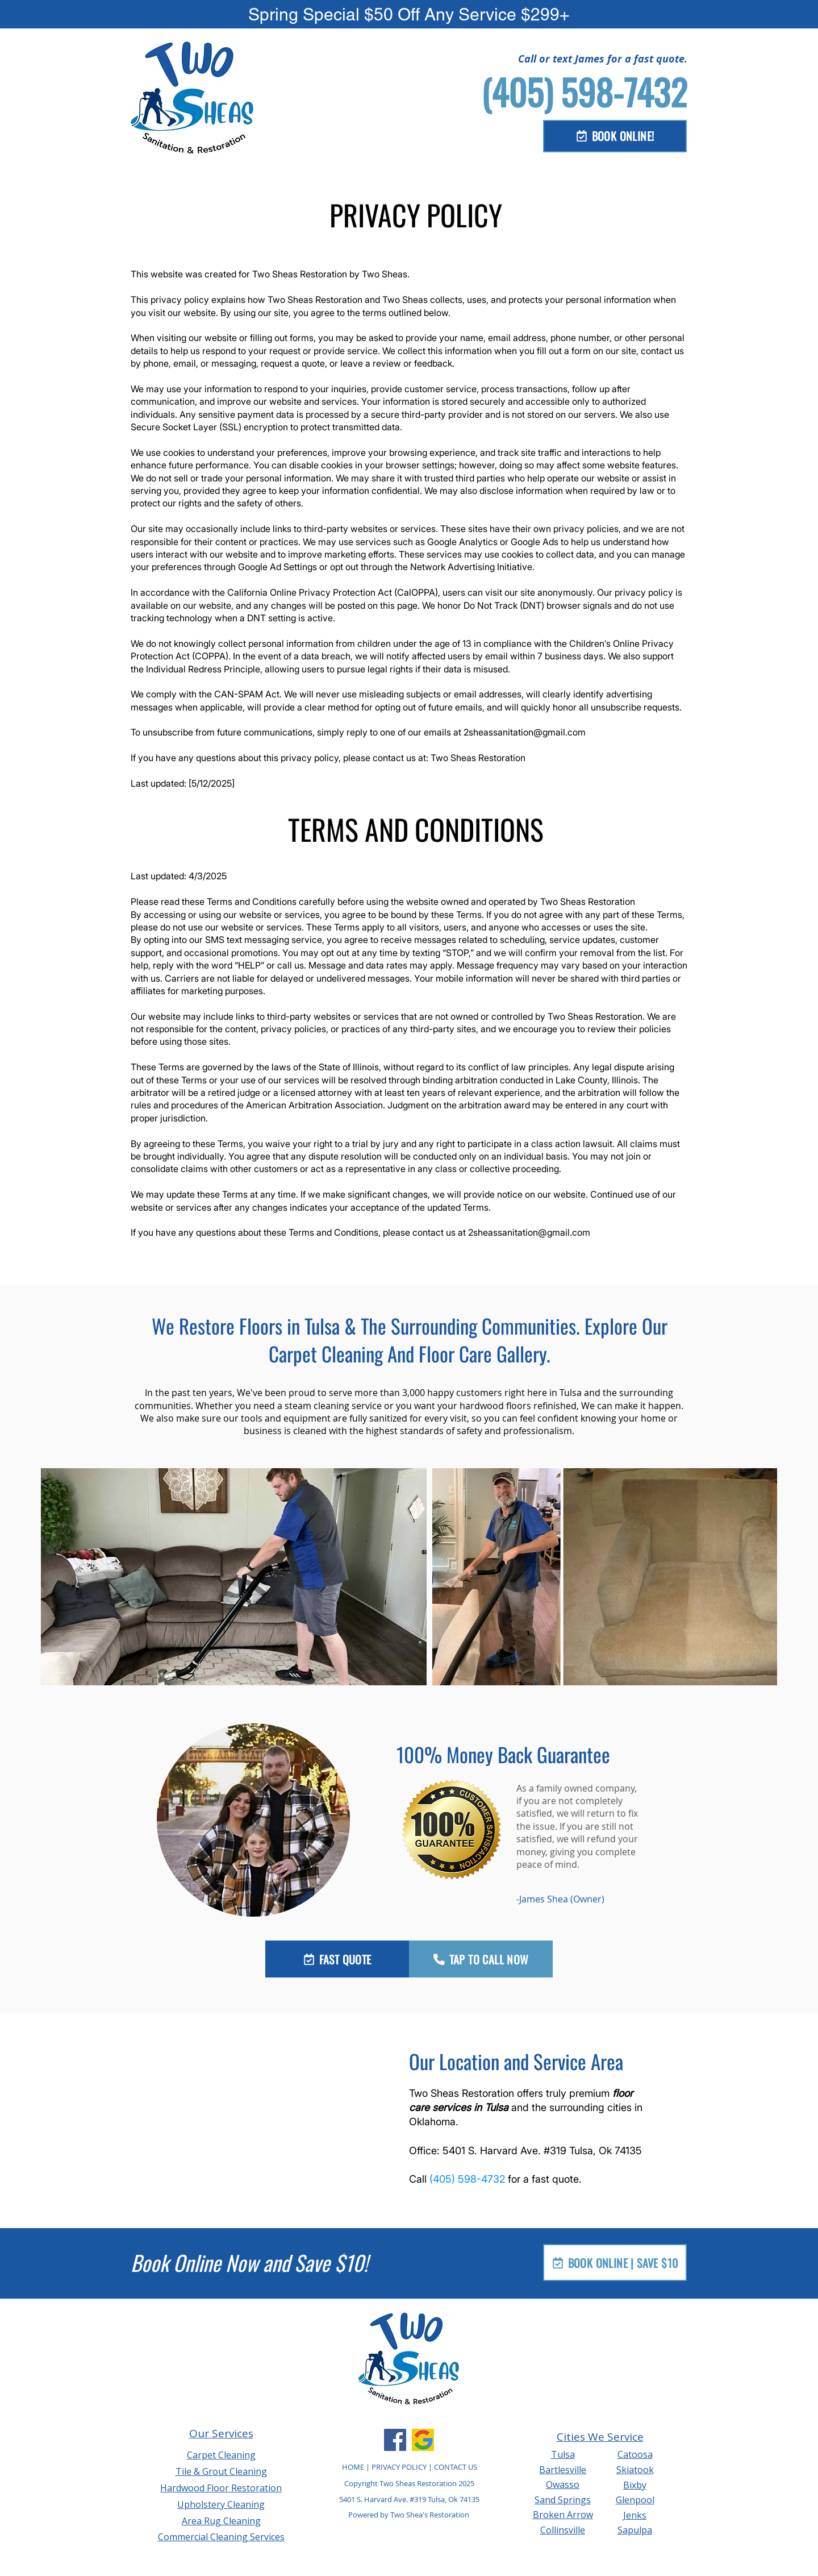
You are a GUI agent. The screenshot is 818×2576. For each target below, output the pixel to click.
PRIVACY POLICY (399, 2467)
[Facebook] (395, 2440)
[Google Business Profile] (423, 2440)
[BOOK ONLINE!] (615, 136)
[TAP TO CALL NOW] (481, 1959)
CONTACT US (455, 2467)
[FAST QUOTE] (337, 1959)
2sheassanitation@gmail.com (525, 732)
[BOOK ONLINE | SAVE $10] (615, 2262)
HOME (354, 2467)
